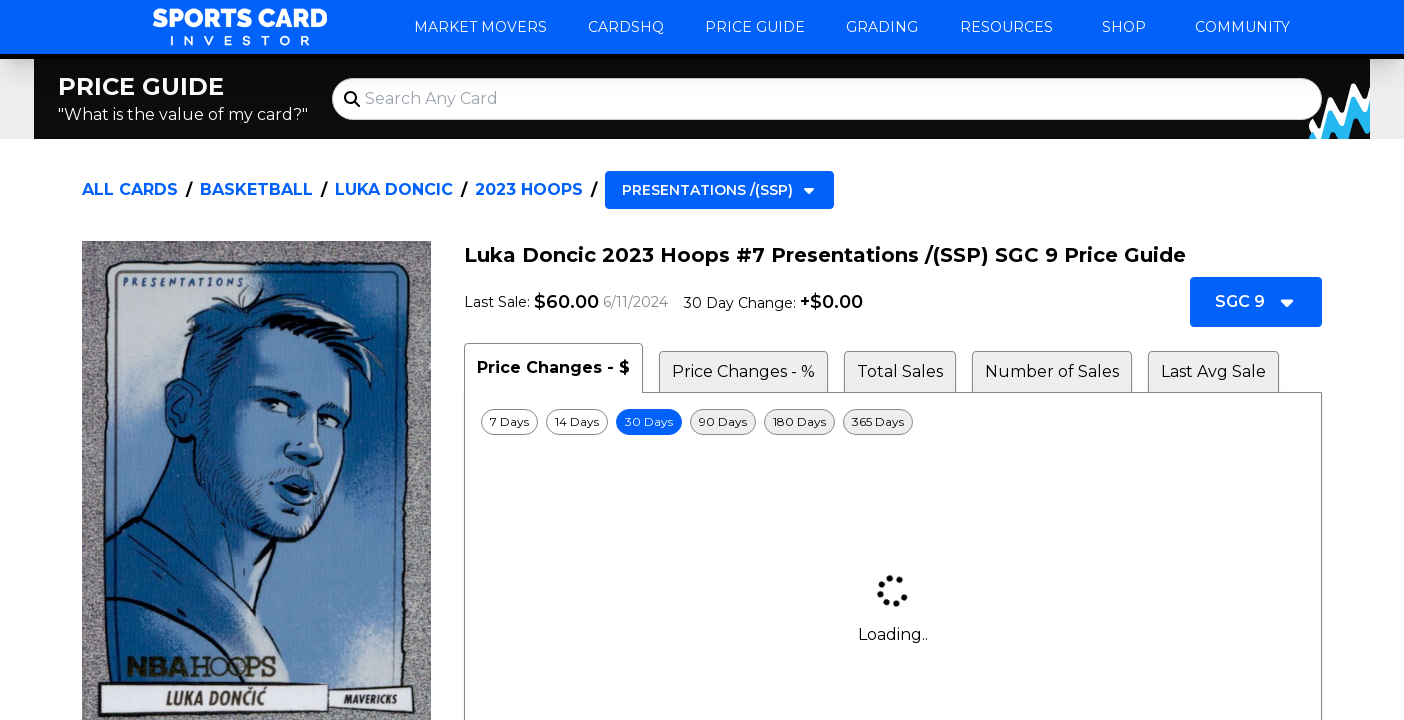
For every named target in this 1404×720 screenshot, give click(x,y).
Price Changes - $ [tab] (553, 367)
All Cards (130, 189)
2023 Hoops (529, 189)
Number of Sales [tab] (1052, 371)
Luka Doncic (394, 189)
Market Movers (480, 27)
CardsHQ (626, 27)
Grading (882, 27)
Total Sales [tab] (900, 371)
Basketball (256, 189)
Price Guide (755, 27)
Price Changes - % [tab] (743, 371)
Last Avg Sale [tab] (1213, 371)
